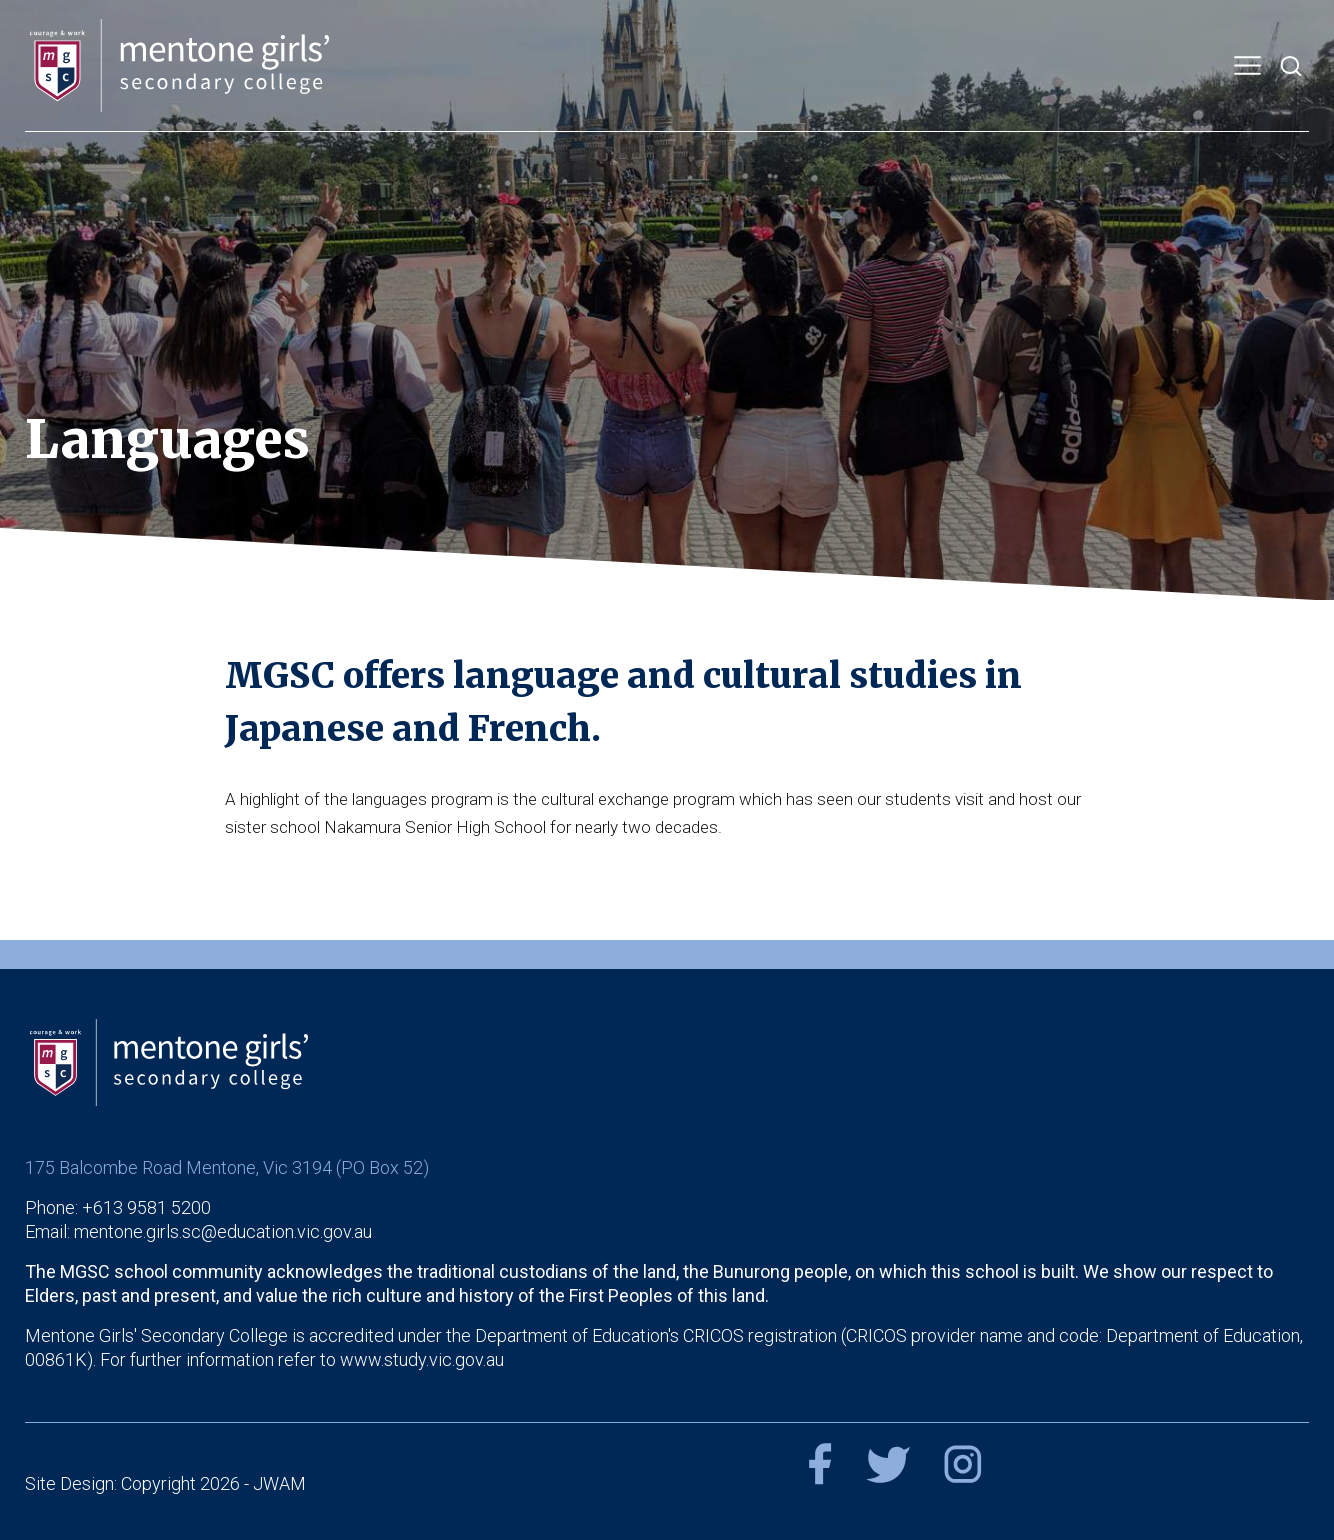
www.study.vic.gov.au (422, 1359)
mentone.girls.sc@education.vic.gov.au (223, 1231)
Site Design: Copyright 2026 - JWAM (165, 1483)
